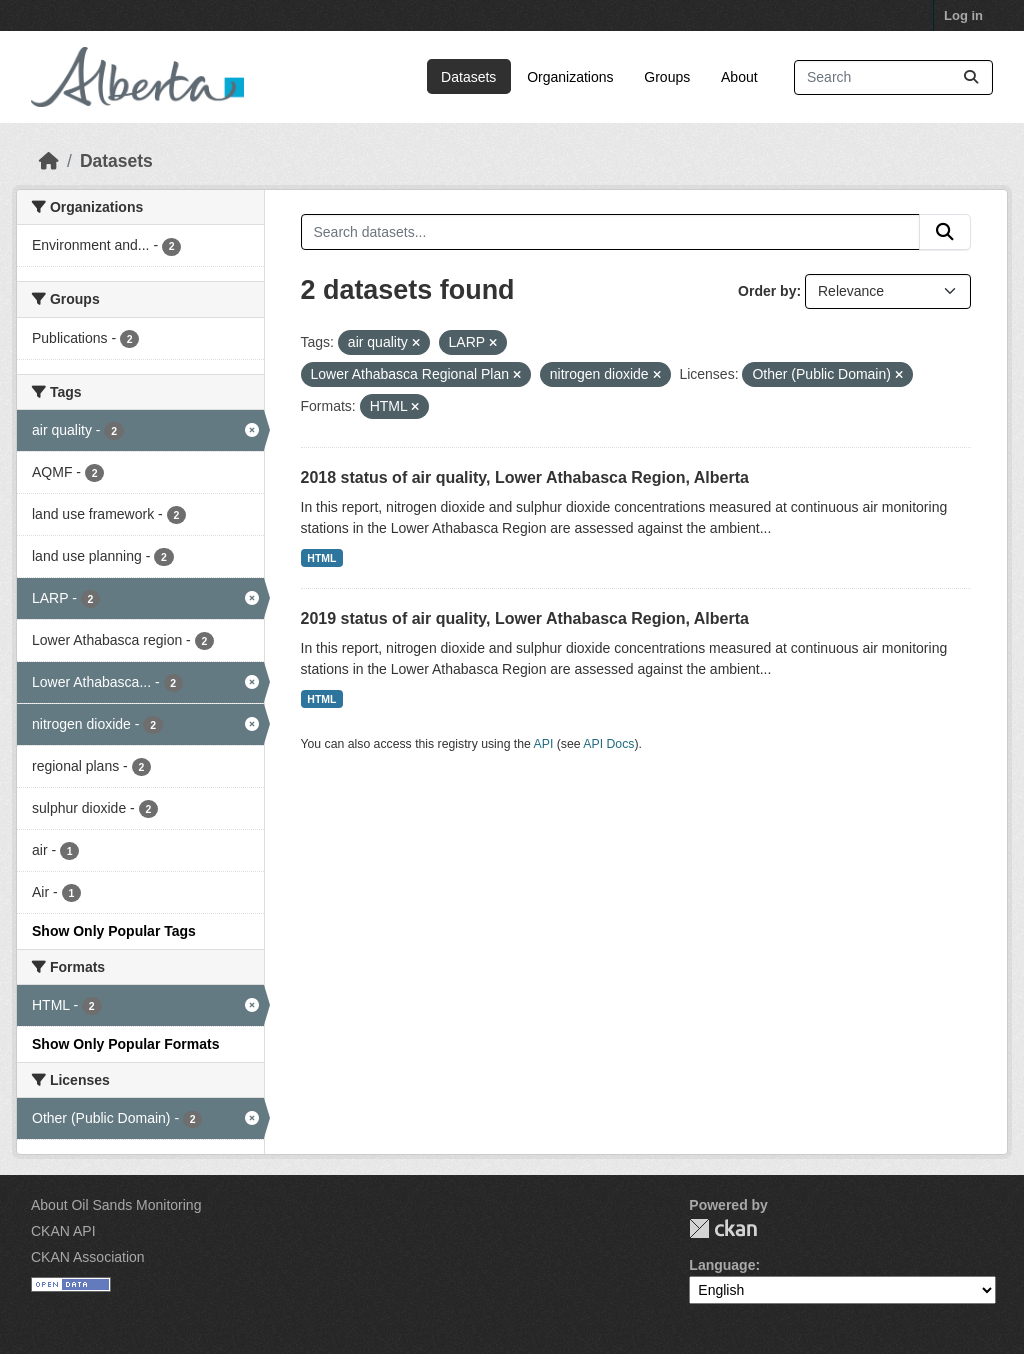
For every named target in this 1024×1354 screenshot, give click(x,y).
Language (722, 1265)
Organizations (570, 77)
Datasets (468, 77)
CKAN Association (88, 1257)
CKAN (723, 1228)
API (544, 744)
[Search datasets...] (893, 77)
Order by (767, 291)
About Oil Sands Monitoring (116, 1205)
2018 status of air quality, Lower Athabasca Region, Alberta (525, 477)
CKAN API (63, 1231)
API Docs (608, 744)
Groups (667, 77)
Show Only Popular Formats (125, 1044)
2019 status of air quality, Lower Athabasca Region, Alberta (525, 618)
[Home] (49, 161)
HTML (321, 558)
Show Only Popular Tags (114, 931)
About (739, 77)
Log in (963, 15)
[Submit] (971, 77)
